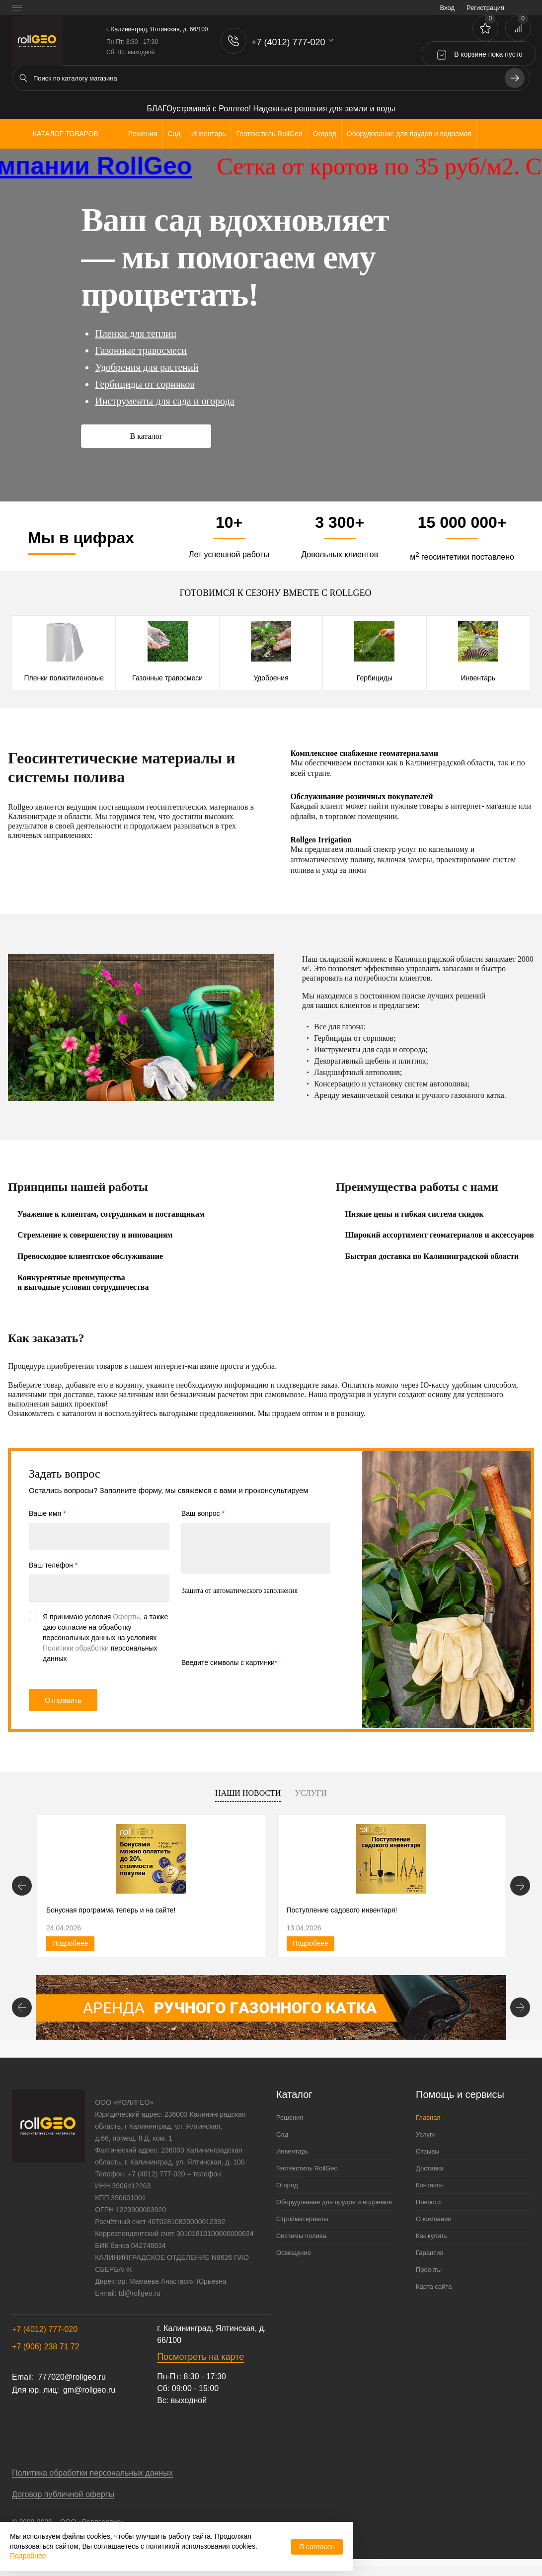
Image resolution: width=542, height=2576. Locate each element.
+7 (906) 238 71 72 (45, 2356)
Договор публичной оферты (63, 2504)
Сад (282, 2144)
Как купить (431, 2245)
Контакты (430, 2195)
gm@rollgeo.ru (89, 2400)
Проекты (429, 2279)
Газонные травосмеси (141, 350)
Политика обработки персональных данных (92, 2483)
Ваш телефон (53, 1565)
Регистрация (485, 7)
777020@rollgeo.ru (71, 2387)
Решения (289, 2127)
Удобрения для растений (146, 367)
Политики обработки (76, 1648)
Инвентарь (478, 678)
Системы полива (301, 2245)
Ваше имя (47, 1513)
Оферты (126, 1617)
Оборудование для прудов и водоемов (334, 2212)
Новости (428, 2212)
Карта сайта (434, 2296)
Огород (287, 2195)
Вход (447, 7)
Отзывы (428, 2161)
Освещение (293, 2262)
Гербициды (374, 678)
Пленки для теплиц (135, 333)
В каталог (146, 436)
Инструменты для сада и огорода (164, 401)
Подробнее (70, 1947)
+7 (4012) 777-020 (44, 2339)
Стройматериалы (302, 2229)
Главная (428, 2127)
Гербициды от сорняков (144, 384)
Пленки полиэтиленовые (63, 678)
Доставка (430, 2178)
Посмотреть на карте (200, 2367)
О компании (434, 2229)
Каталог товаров (64, 133)
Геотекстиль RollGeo (307, 2178)
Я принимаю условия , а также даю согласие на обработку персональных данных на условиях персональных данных (105, 1637)
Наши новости (248, 1793)
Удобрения (270, 678)
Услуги (311, 1793)
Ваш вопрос (203, 1513)
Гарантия (429, 2262)
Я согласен (317, 2547)
